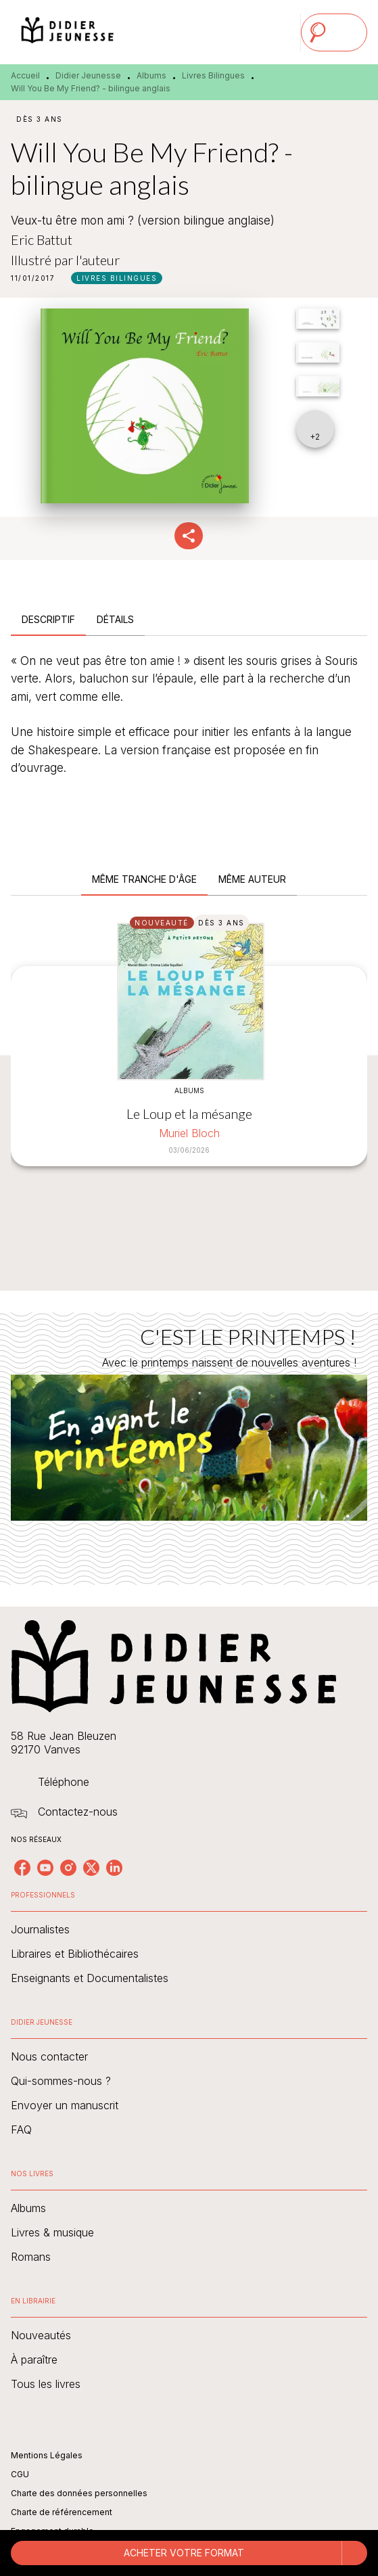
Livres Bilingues (213, 75)
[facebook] (22, 1867)
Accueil (25, 75)
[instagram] (68, 1867)
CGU (20, 2474)
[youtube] (45, 1867)
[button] (116, 278)
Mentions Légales (46, 2455)
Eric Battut (41, 239)
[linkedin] (114, 1867)
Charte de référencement (61, 2512)
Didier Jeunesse (88, 75)
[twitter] (91, 1867)
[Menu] (334, 32)
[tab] (48, 619)
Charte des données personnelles (79, 2493)
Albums (151, 75)
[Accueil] (67, 32)
